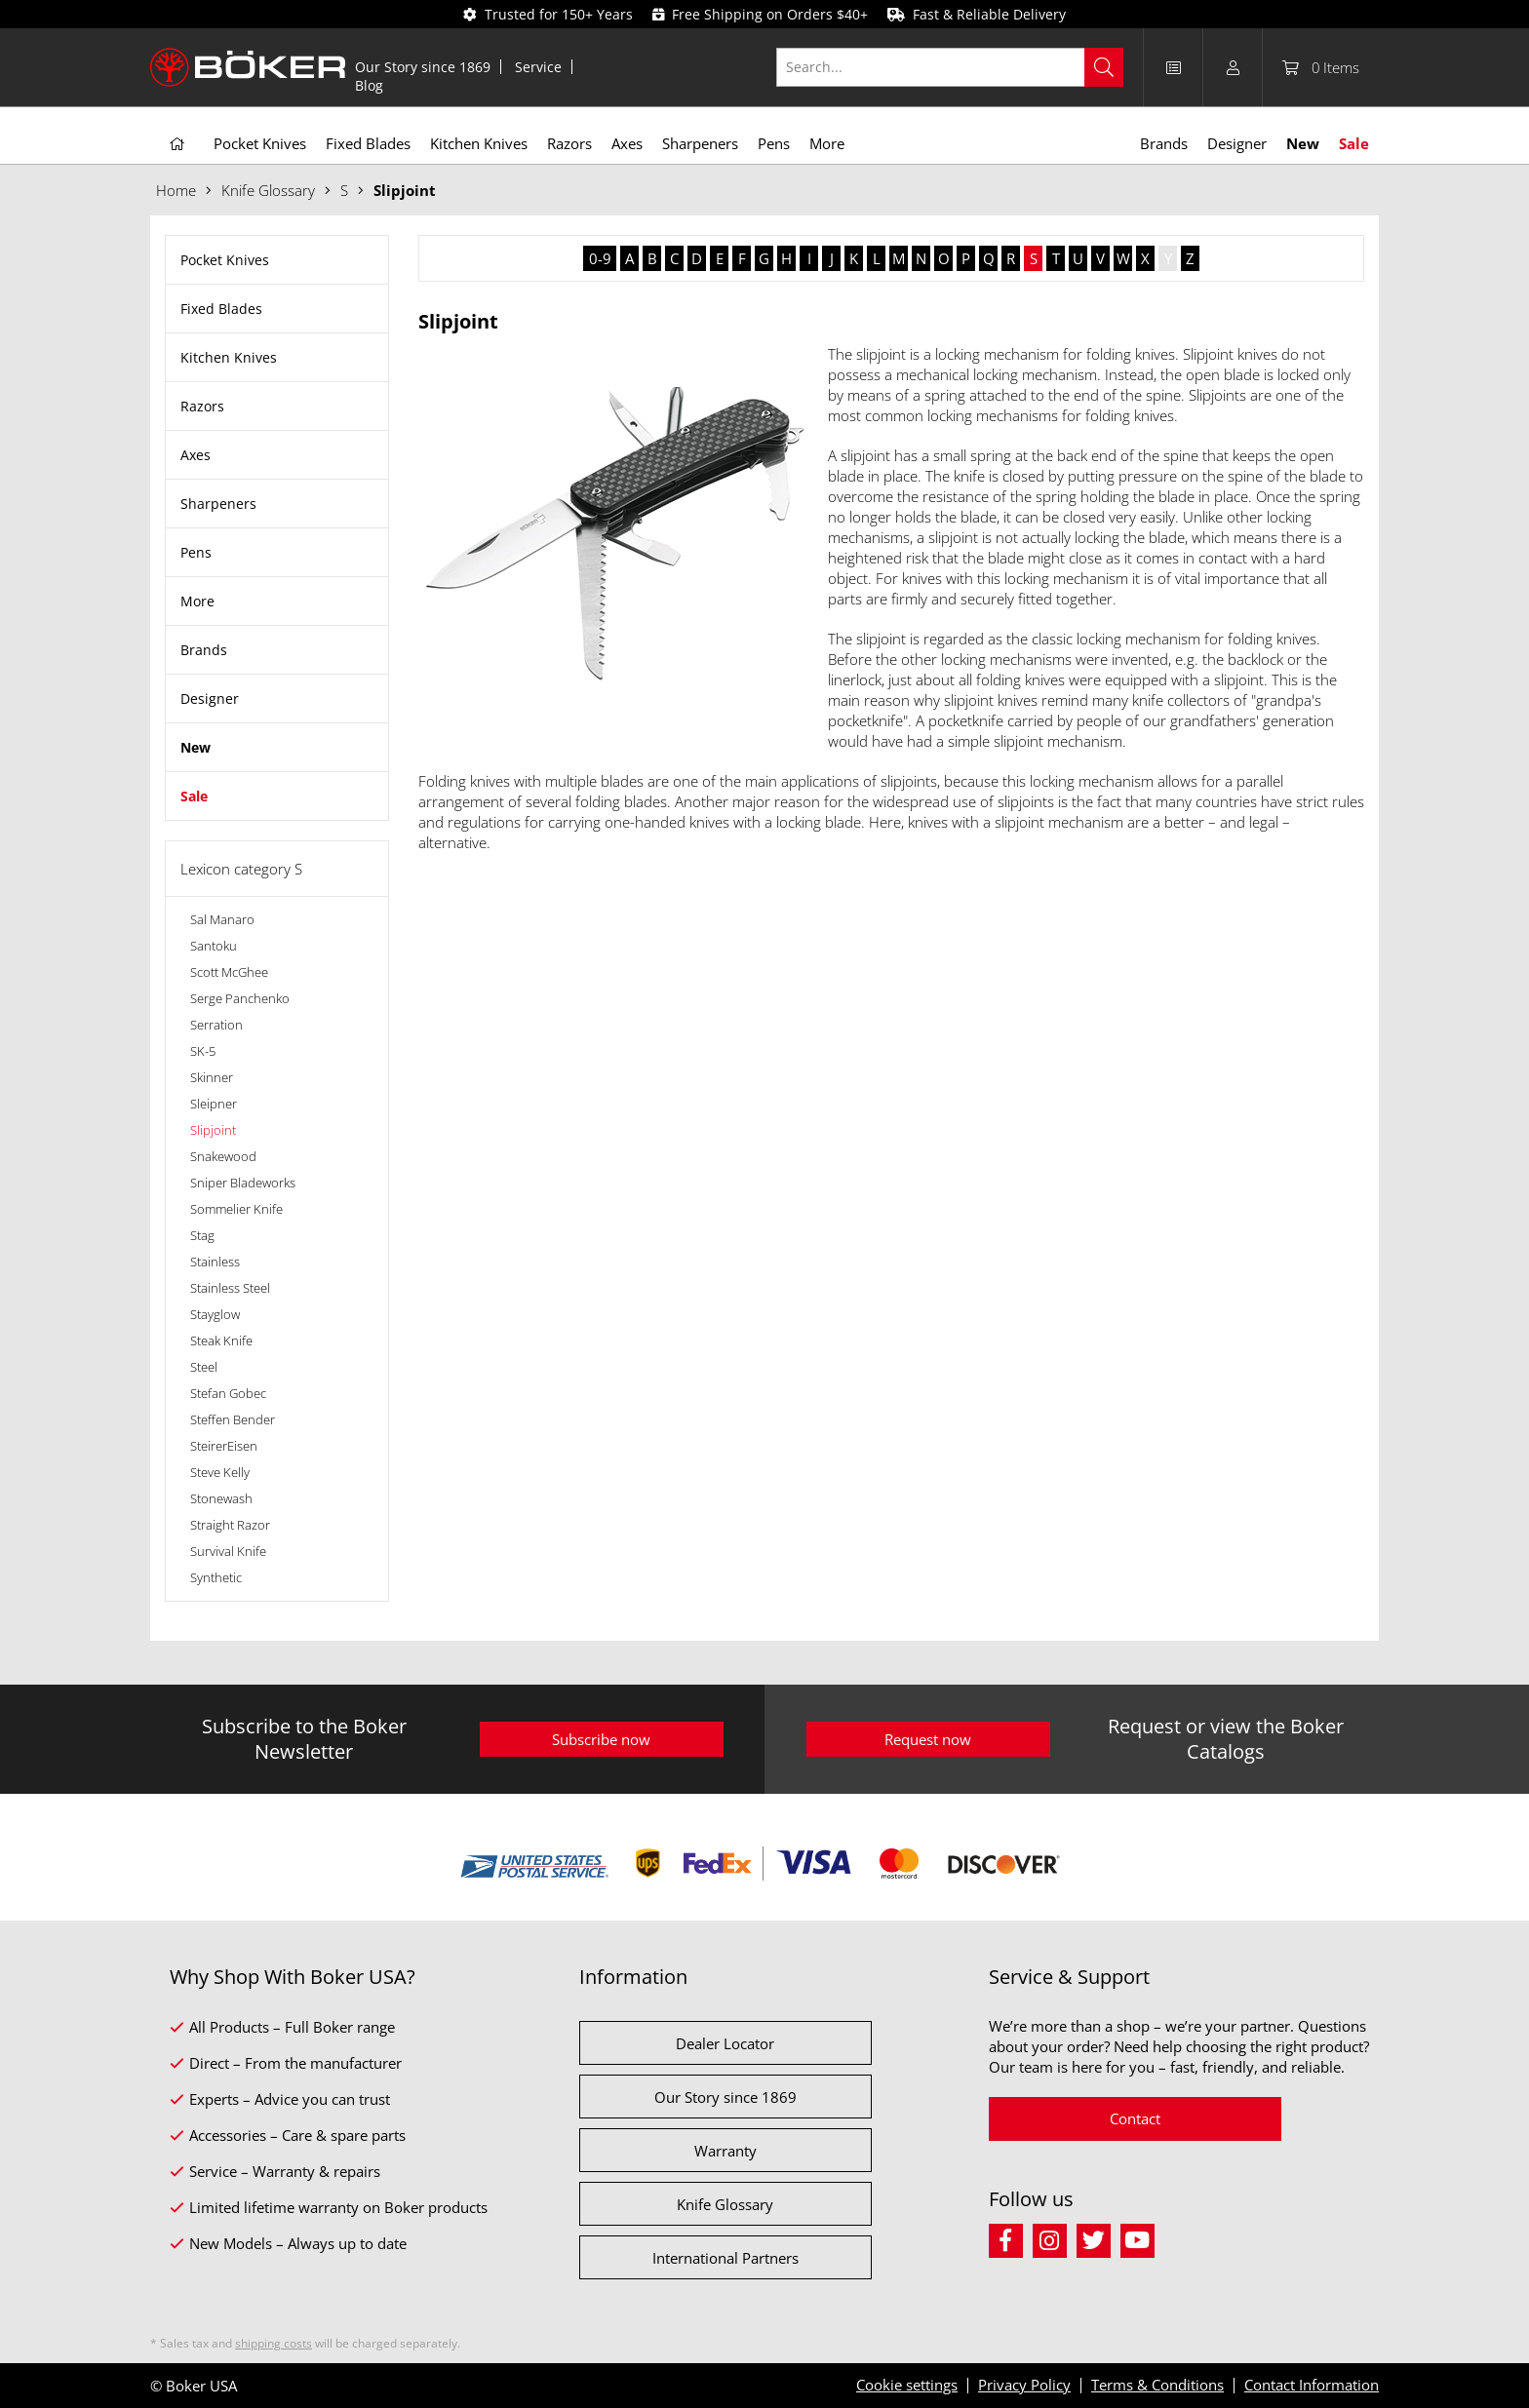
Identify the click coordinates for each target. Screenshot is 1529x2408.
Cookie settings (907, 2384)
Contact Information (1311, 2384)
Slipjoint (213, 1130)
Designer (209, 698)
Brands (203, 650)
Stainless (215, 1261)
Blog (369, 85)
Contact (1135, 2118)
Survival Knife (228, 1551)
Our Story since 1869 (422, 67)
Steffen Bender (232, 1419)
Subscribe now (601, 1739)
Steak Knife (221, 1340)
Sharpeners (218, 503)
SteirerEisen (223, 1446)
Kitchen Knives (228, 357)
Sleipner (213, 1103)
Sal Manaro (222, 919)
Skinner (211, 1077)
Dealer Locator (725, 2043)
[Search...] (950, 67)
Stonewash (221, 1498)
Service (538, 67)
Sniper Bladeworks (242, 1182)
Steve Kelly (220, 1472)
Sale (194, 796)
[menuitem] (423, 66)
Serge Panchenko (240, 998)
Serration (216, 1024)
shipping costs (273, 2343)
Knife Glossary (725, 2204)
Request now (927, 1739)
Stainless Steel (230, 1288)
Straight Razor (230, 1525)
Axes (195, 455)
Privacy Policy (1024, 2384)
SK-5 (203, 1051)
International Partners (725, 2258)
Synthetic (216, 1577)
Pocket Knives (224, 260)
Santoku (213, 945)
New (195, 747)
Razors (202, 406)
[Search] (1103, 67)
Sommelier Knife (236, 1209)
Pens (196, 552)
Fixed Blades (221, 308)
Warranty (725, 2150)
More (197, 601)
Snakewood (223, 1156)
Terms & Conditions (1157, 2384)
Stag (202, 1235)
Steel (203, 1367)
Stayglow (215, 1314)
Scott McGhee (229, 972)
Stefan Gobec (228, 1393)
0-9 (600, 258)
